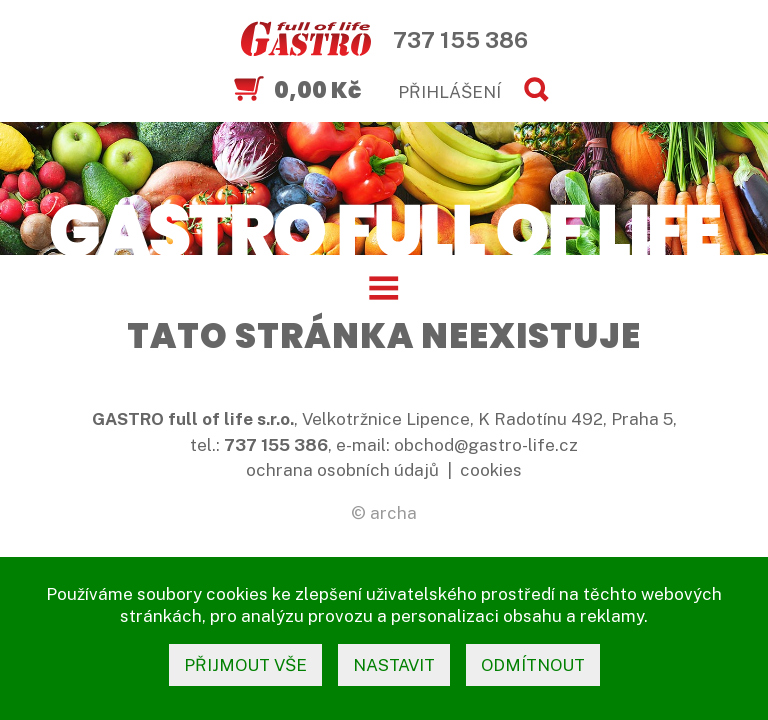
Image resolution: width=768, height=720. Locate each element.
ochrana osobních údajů (342, 470)
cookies (491, 470)
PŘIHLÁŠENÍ (449, 92)
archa (393, 513)
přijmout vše (245, 665)
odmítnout (533, 665)
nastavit (394, 665)
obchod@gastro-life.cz (486, 445)
